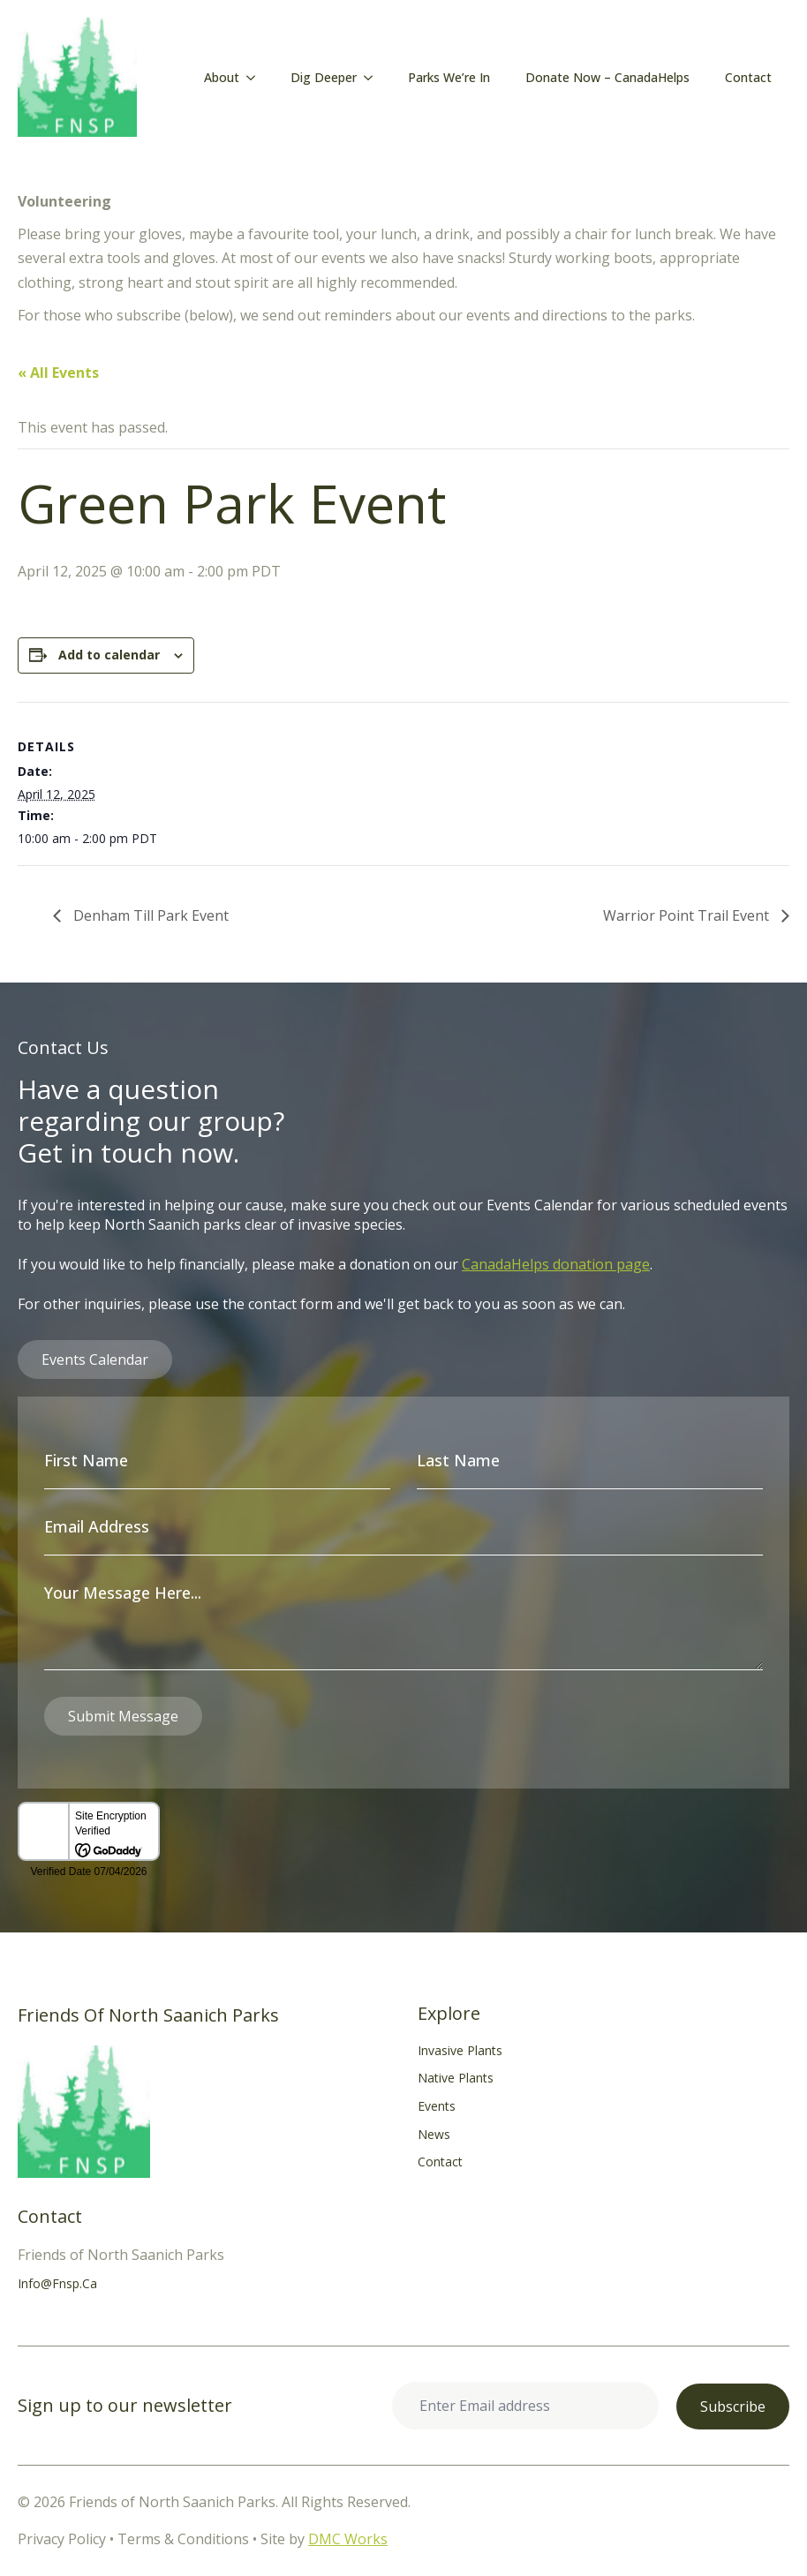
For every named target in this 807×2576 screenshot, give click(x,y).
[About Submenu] (256, 78)
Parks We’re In (449, 77)
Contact (748, 77)
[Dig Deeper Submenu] (373, 78)
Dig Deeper (323, 77)
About (221, 77)
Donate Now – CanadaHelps (607, 77)
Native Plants (456, 2077)
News (434, 2134)
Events (437, 2106)
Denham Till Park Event (149, 915)
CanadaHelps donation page (556, 1264)
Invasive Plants (460, 2050)
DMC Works (348, 2539)
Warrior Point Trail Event (688, 915)
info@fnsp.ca (57, 2283)
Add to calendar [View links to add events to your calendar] (109, 654)
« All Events (58, 372)
